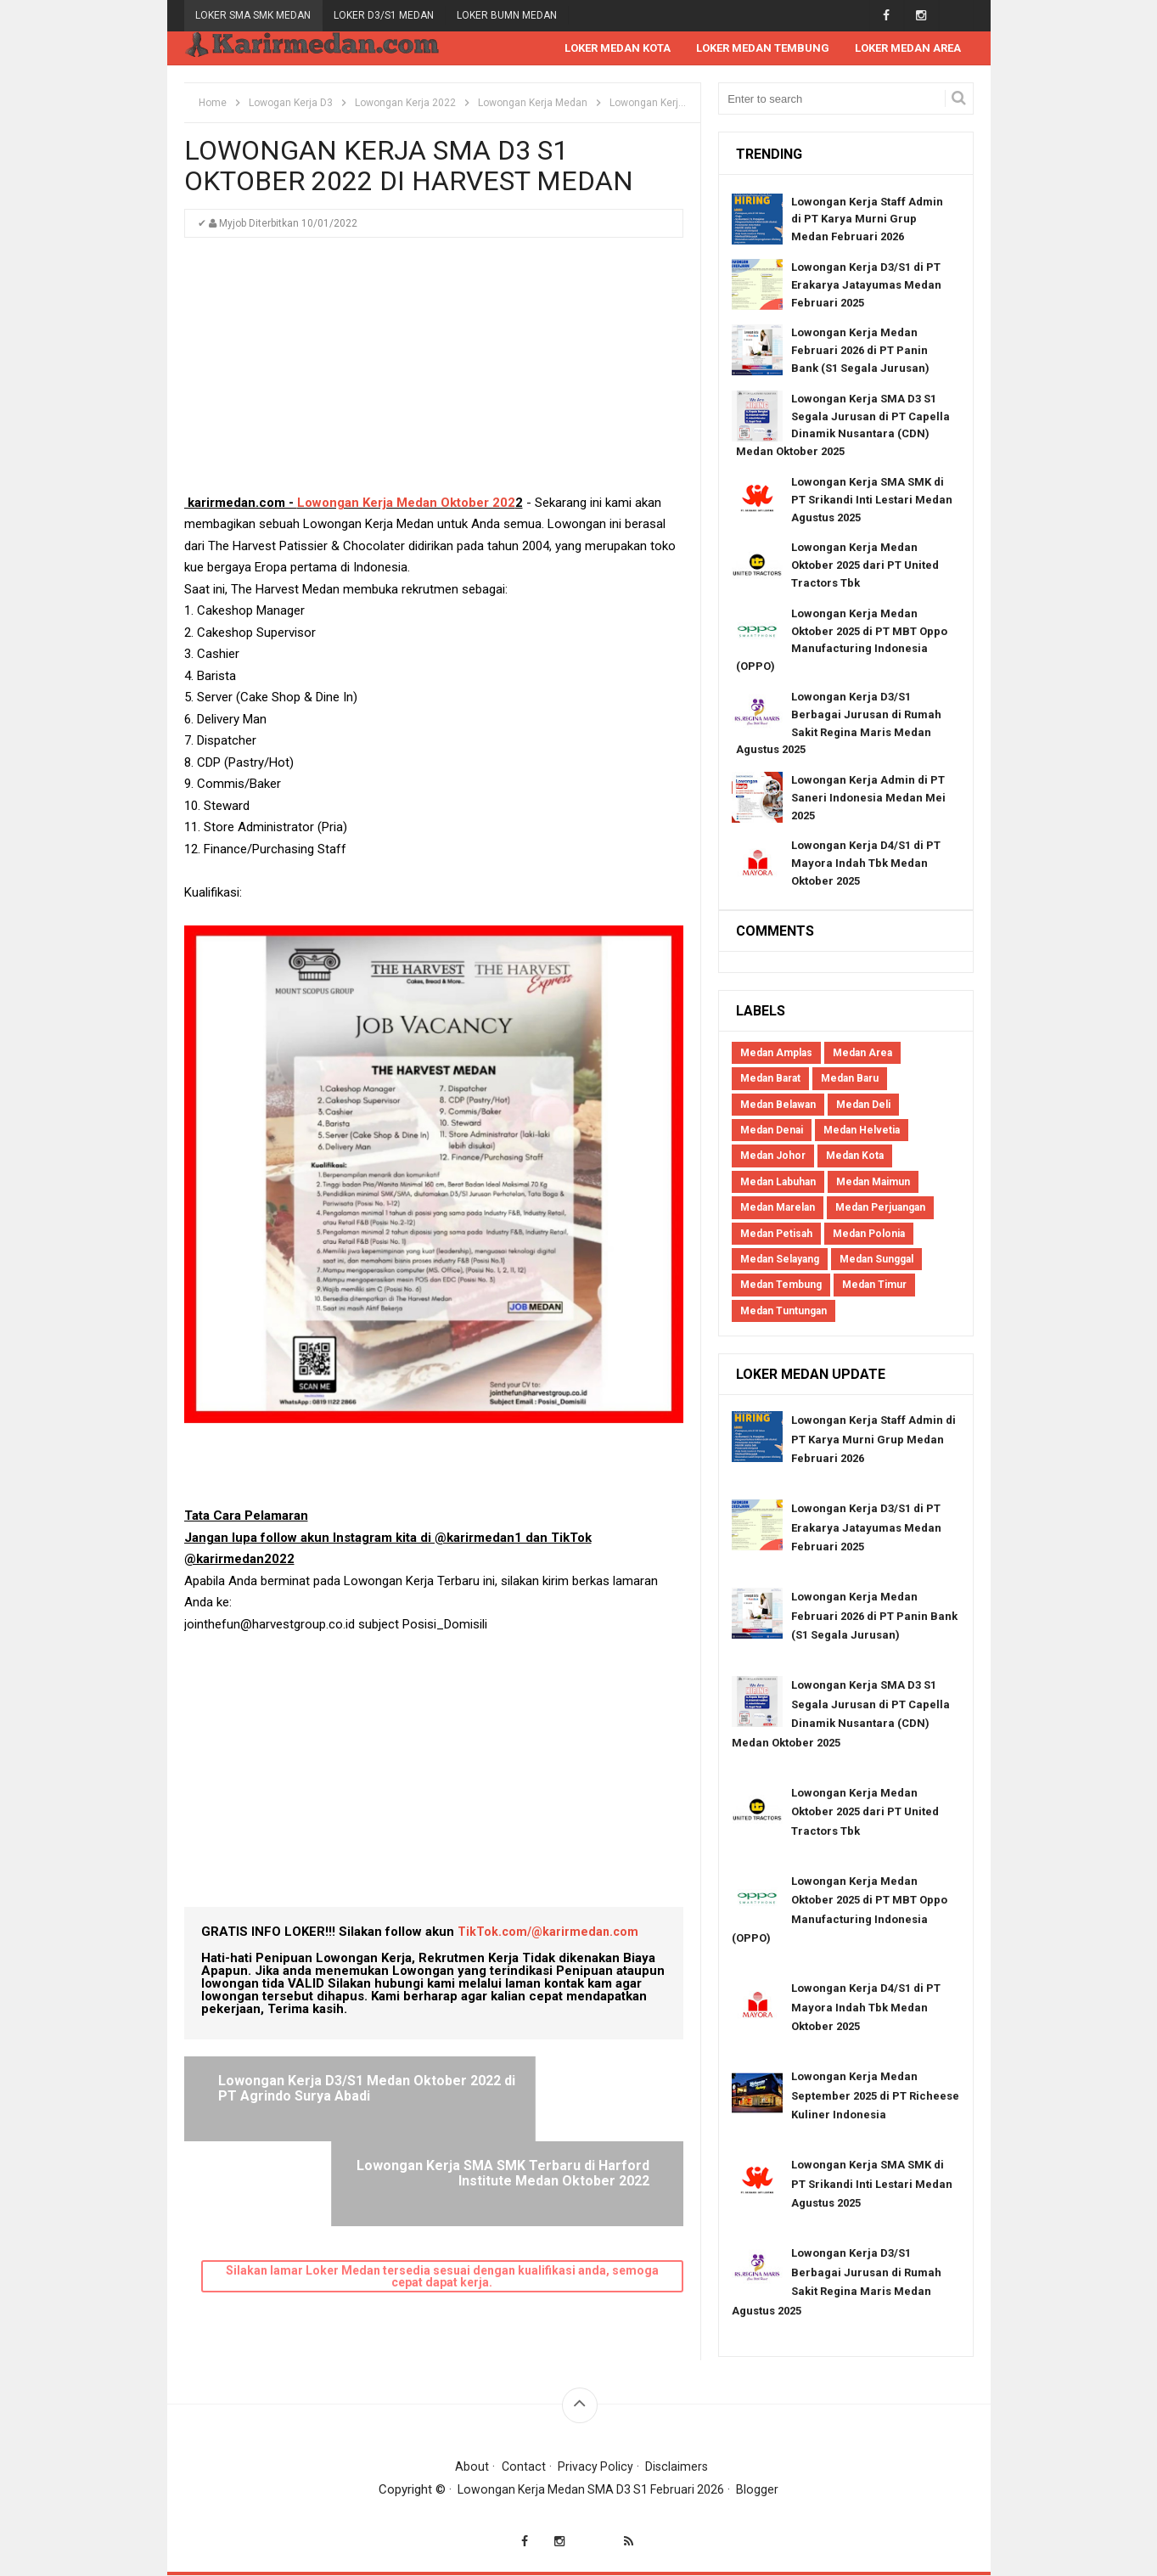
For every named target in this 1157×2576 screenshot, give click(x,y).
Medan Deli (863, 1105)
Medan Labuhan (778, 1183)
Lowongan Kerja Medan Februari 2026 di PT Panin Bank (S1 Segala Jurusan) (860, 352)
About (470, 2467)
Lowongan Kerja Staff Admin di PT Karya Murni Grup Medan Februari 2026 (867, 220)
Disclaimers (678, 2467)
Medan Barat (770, 1079)
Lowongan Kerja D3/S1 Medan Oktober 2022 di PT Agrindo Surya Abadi (314, 2097)
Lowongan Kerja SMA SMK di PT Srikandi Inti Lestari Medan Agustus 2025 (871, 500)
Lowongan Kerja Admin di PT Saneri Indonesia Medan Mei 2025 (868, 798)
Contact (522, 2467)
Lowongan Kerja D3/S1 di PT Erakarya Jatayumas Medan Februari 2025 (866, 286)
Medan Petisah (776, 1234)
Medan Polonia (869, 1234)
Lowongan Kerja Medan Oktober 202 (406, 503)
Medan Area (862, 1054)
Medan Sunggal (876, 1260)
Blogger (762, 2490)
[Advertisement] (433, 374)
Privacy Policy (595, 2467)
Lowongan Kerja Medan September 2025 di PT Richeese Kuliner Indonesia (875, 2096)
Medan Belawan (778, 1105)
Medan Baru (850, 1079)
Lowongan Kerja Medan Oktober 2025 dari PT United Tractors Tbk (865, 567)
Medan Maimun (873, 1183)
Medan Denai (771, 1131)
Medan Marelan (777, 1208)
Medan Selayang (779, 1260)
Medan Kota (855, 1157)
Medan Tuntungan (783, 1312)
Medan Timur (874, 1286)
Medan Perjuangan (880, 1208)
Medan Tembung (781, 1286)
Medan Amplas (776, 1054)
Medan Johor (773, 1157)
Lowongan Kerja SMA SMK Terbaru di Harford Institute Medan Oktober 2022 (560, 2097)
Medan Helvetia (861, 1131)
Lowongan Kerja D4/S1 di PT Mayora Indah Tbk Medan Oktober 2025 (866, 865)
